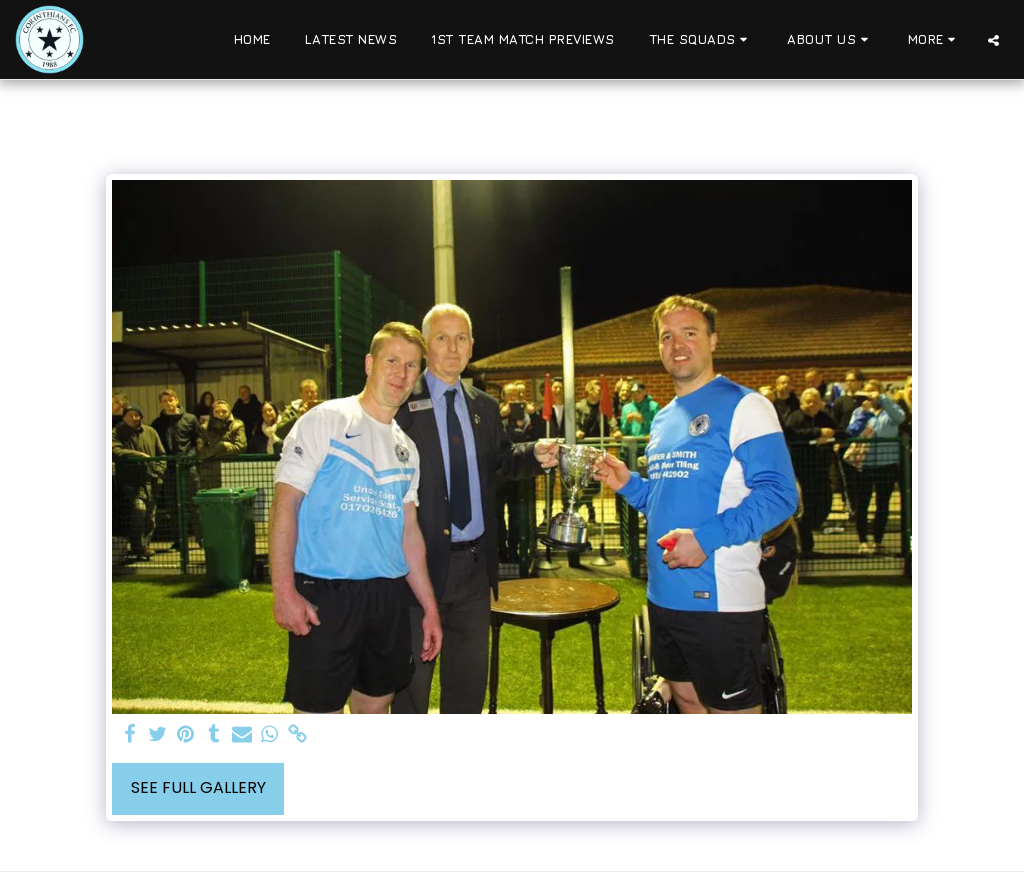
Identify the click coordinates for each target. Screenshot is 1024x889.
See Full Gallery (198, 787)
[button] (701, 40)
